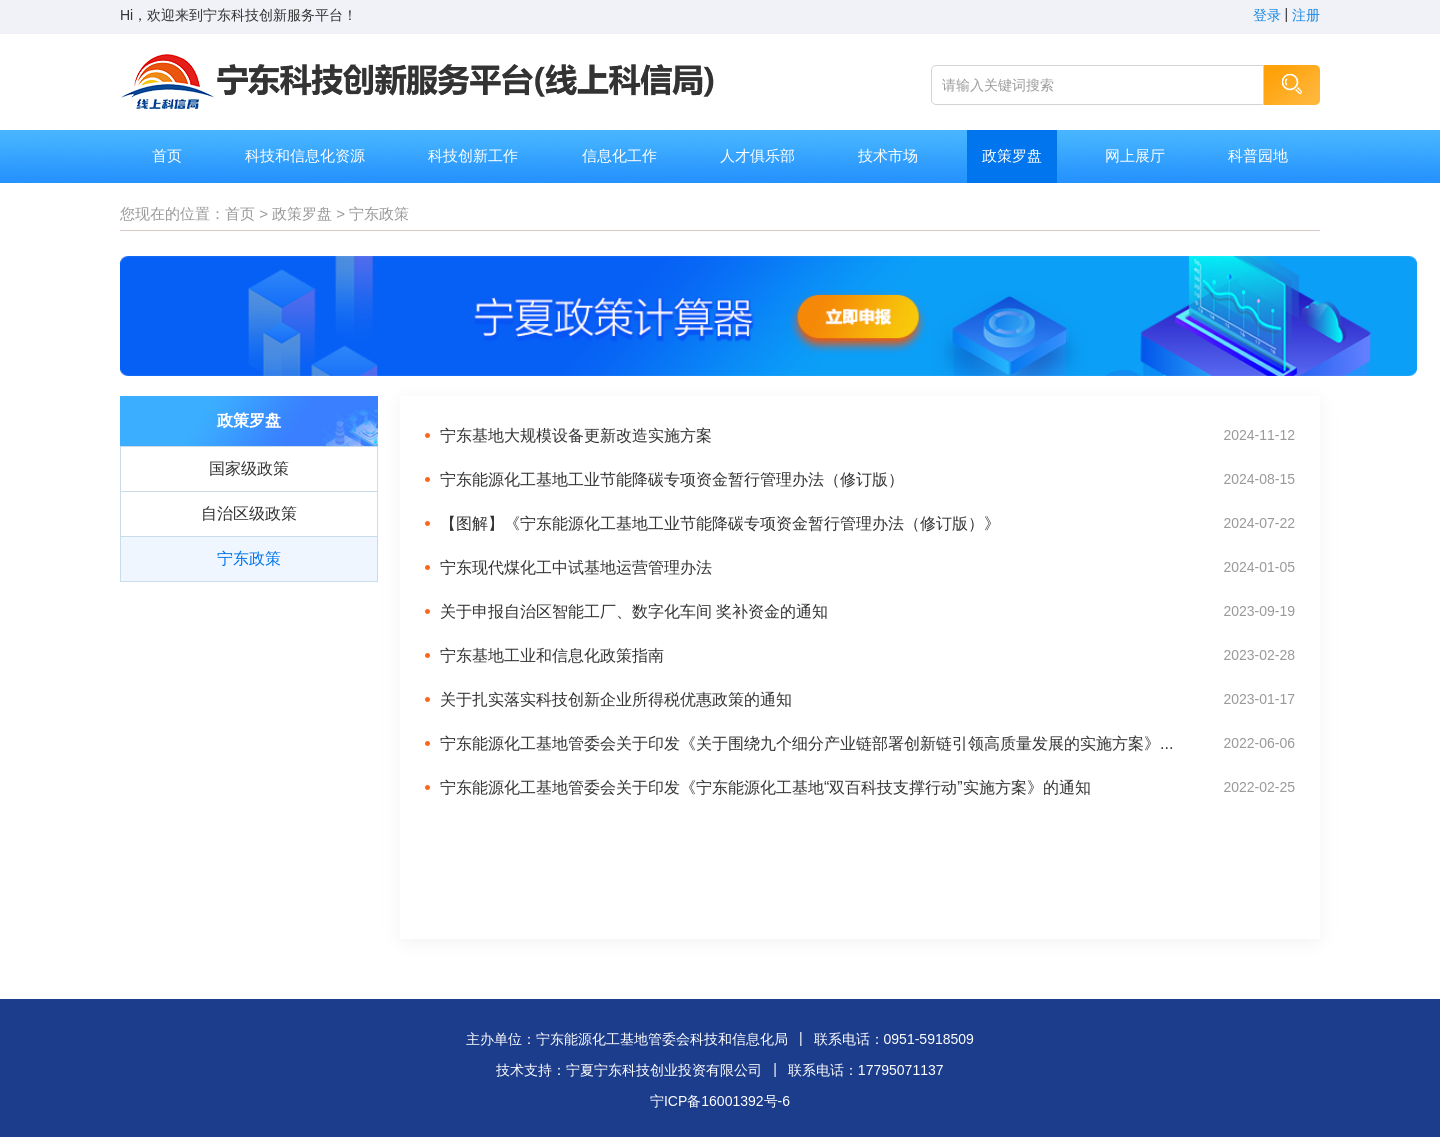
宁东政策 (379, 213)
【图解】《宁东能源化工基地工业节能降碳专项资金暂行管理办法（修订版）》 (720, 523)
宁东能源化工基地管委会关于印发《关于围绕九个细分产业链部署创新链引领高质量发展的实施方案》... (806, 743)
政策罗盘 (1012, 155)
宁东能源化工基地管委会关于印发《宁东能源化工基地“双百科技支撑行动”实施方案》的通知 (765, 787)
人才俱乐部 (757, 155)
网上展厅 (1135, 155)
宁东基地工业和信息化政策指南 (552, 655)
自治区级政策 (249, 513)
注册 (1306, 15)
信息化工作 (619, 155)
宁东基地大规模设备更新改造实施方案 (576, 435)
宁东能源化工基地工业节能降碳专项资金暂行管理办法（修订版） (672, 479)
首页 (167, 155)
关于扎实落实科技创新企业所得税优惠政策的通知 (616, 699)
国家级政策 (249, 468)
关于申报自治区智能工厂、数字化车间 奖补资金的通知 (634, 611)
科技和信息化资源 (305, 155)
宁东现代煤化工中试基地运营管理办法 (576, 567)
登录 (1267, 15)
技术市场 (888, 155)
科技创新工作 (473, 155)
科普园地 (1258, 155)
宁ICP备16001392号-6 (720, 1101)
